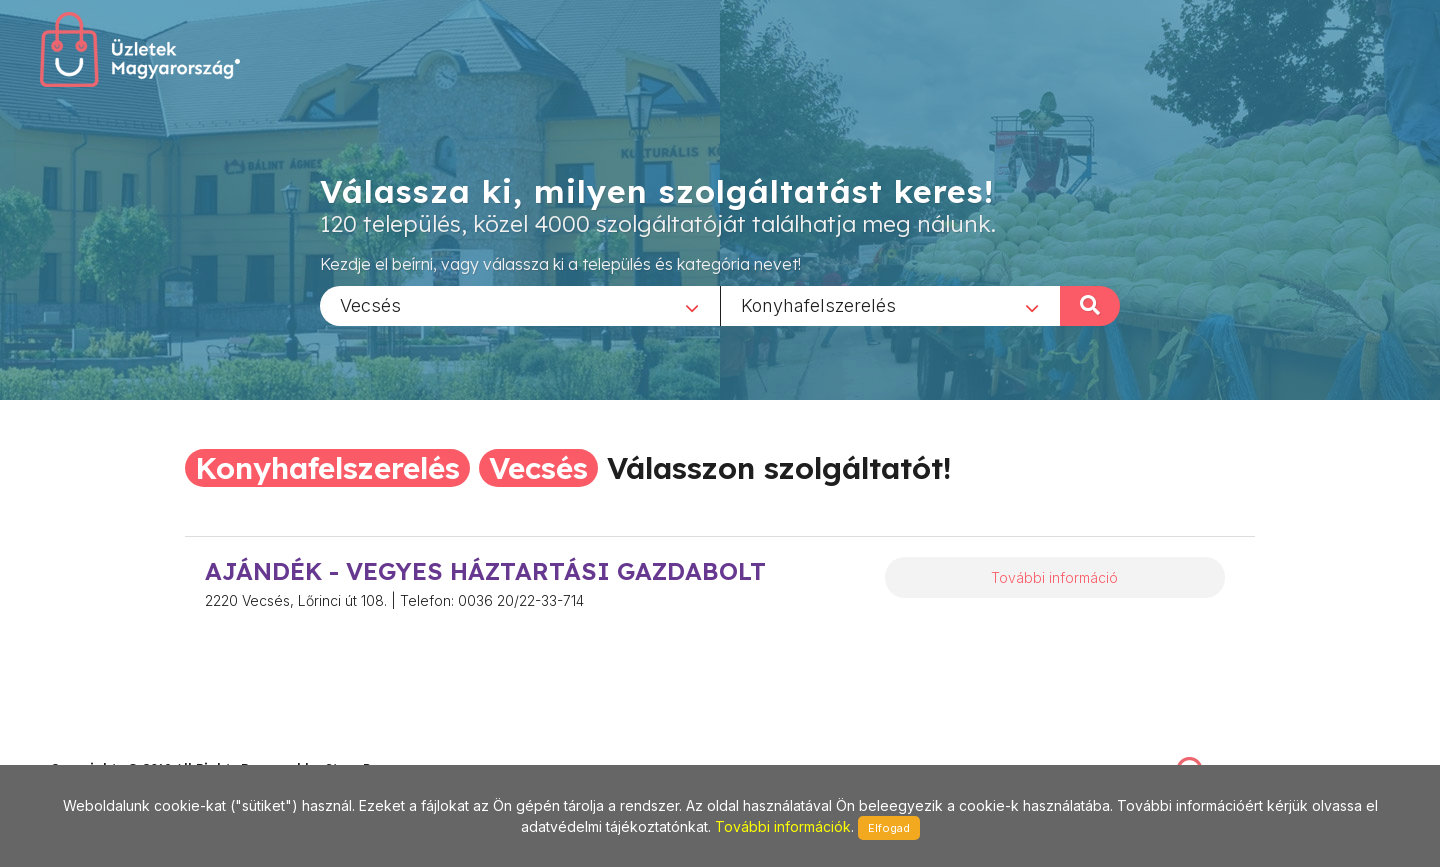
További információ (1054, 577)
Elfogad (889, 828)
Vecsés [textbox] (370, 304)
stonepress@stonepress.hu (130, 747)
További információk (783, 826)
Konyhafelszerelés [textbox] (818, 304)
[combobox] (520, 305)
